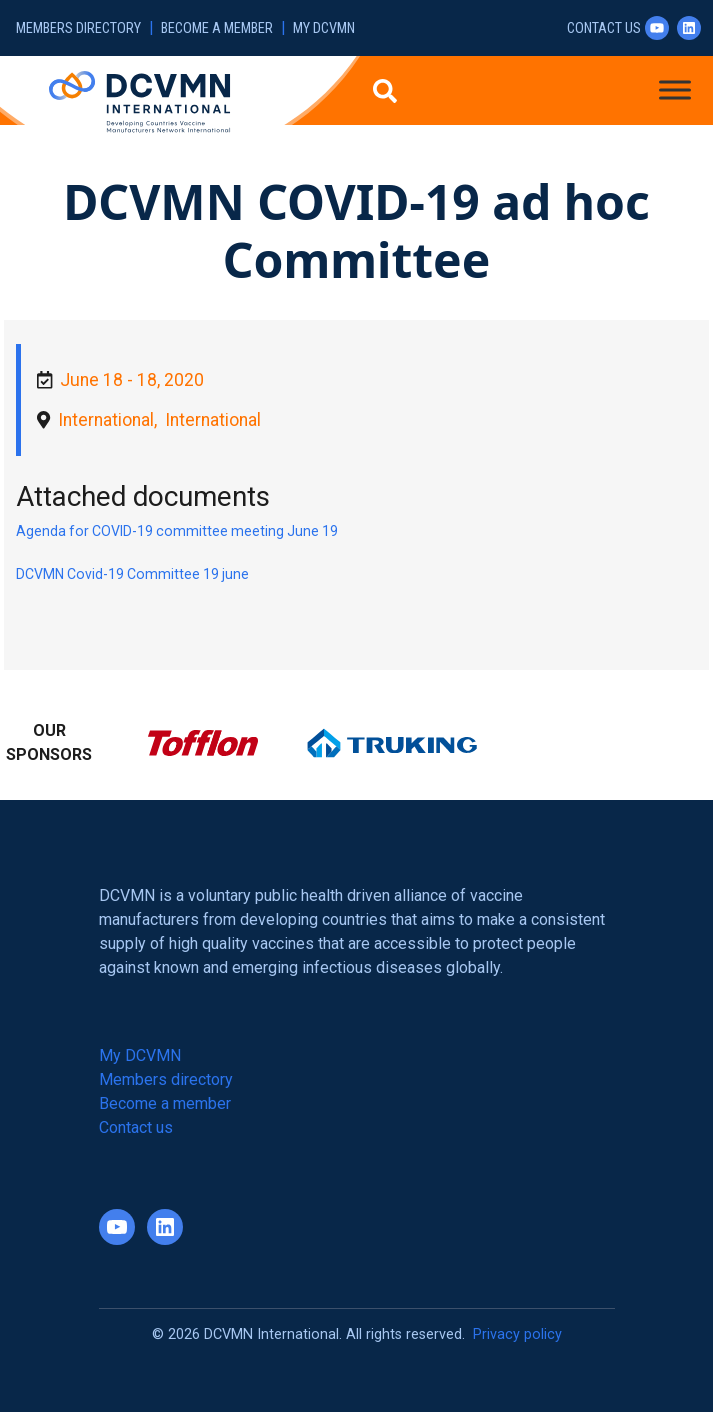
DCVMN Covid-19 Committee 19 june (132, 574)
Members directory (78, 28)
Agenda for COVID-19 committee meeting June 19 (177, 531)
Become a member (217, 28)
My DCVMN (324, 28)
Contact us (604, 28)
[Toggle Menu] (675, 89)
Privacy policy (517, 1334)
